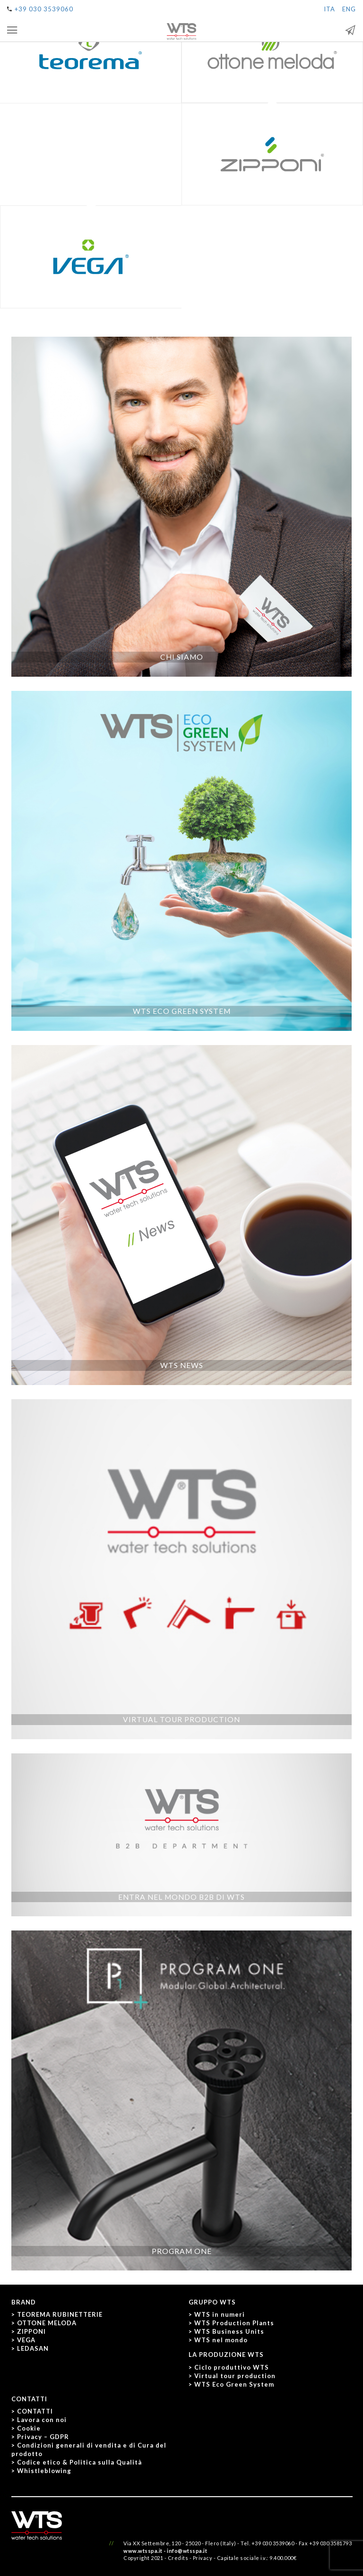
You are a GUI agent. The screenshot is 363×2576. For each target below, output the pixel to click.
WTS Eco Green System (234, 2384)
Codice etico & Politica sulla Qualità (79, 2462)
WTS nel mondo (221, 2340)
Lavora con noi (42, 2419)
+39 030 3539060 (44, 9)
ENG (349, 9)
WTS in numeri (219, 2314)
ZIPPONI (31, 2331)
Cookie (29, 2428)
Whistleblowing (44, 2470)
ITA (329, 9)
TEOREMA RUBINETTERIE (60, 2314)
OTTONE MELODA (47, 2323)
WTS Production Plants (234, 2323)
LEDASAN (33, 2348)
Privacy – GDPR (43, 2436)
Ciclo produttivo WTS (231, 2367)
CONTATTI (35, 2411)
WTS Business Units (229, 2331)
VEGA (26, 2340)
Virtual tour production (235, 2376)
